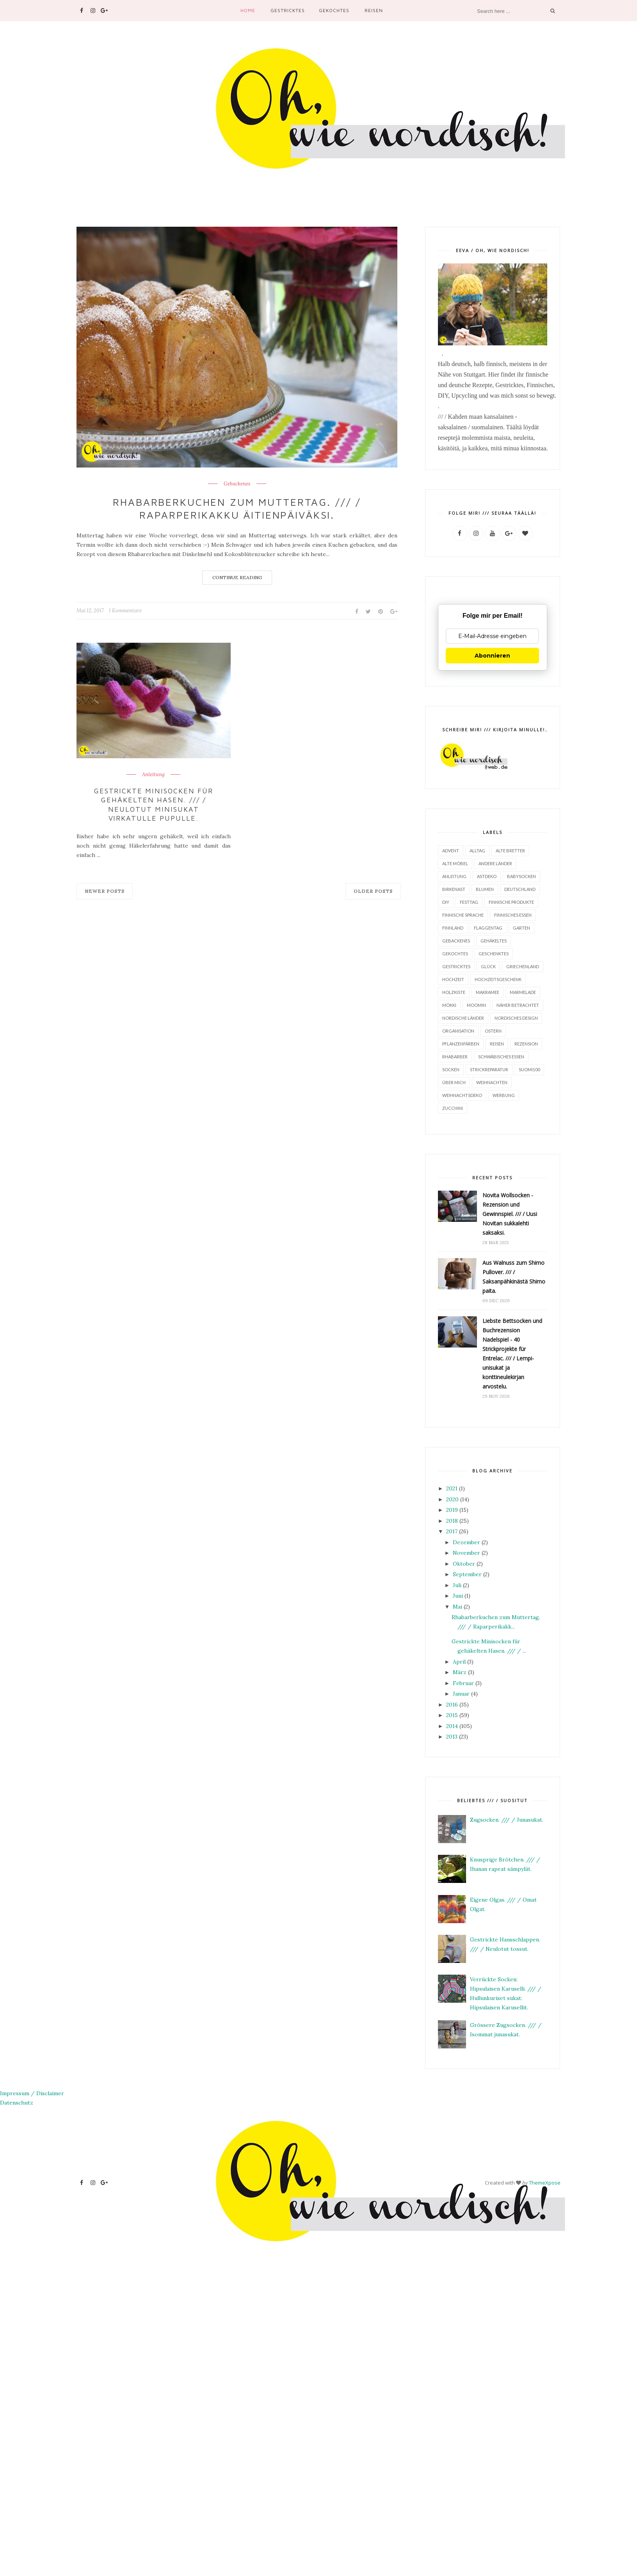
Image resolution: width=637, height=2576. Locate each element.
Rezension (526, 1043)
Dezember (466, 1541)
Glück (488, 966)
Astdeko (486, 875)
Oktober (464, 1563)
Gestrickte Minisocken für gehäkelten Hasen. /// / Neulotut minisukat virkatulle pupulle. (154, 804)
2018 (452, 1520)
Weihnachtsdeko (462, 1094)
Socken (450, 1069)
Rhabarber (455, 1056)
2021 (451, 1488)
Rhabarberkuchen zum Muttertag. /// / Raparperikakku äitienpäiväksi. (237, 508)
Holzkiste (453, 991)
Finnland (452, 927)
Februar (463, 1682)
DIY (445, 901)
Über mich (454, 1081)
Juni (458, 1595)
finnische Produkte (511, 901)
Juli (457, 1584)
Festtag (469, 901)
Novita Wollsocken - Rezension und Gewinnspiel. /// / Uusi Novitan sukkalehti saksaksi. (509, 1213)
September (467, 1573)
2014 (452, 1725)
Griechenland (522, 966)
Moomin (476, 1004)
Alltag (477, 850)
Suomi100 (529, 1069)
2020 (452, 1498)
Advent (450, 850)
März (459, 1671)
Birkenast (453, 888)
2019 (452, 1509)
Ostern (493, 1030)
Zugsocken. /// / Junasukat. (506, 1819)
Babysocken (521, 875)
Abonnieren (492, 655)
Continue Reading (237, 577)
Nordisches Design (516, 1017)
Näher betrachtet (517, 1004)
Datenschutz (16, 2102)
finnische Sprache (463, 914)
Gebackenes (237, 484)
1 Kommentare (125, 610)
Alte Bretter (510, 850)
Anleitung (153, 775)
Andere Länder (495, 863)
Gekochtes (334, 10)
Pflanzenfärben (460, 1043)
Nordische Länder (463, 1017)
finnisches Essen (513, 914)
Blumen (485, 888)
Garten (521, 927)
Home (247, 10)
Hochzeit (453, 978)
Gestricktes (287, 10)
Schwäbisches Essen (501, 1056)
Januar (461, 1693)
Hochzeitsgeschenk (498, 978)
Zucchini (452, 1107)
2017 (451, 1530)
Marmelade (523, 991)
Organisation (458, 1030)
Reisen (374, 10)
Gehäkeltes (493, 940)
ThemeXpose (544, 2182)
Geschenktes (494, 953)
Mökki (449, 1004)
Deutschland (520, 888)
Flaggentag (488, 927)
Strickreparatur (489, 1069)
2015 (452, 1714)
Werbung (504, 1094)
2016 (452, 1704)
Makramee (487, 991)
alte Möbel (455, 863)
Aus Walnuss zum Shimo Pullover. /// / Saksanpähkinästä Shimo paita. (513, 1276)
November (466, 1552)
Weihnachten (491, 1081)
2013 (451, 1736)
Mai (457, 1606)
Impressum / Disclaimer (32, 2092)
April (459, 1661)
